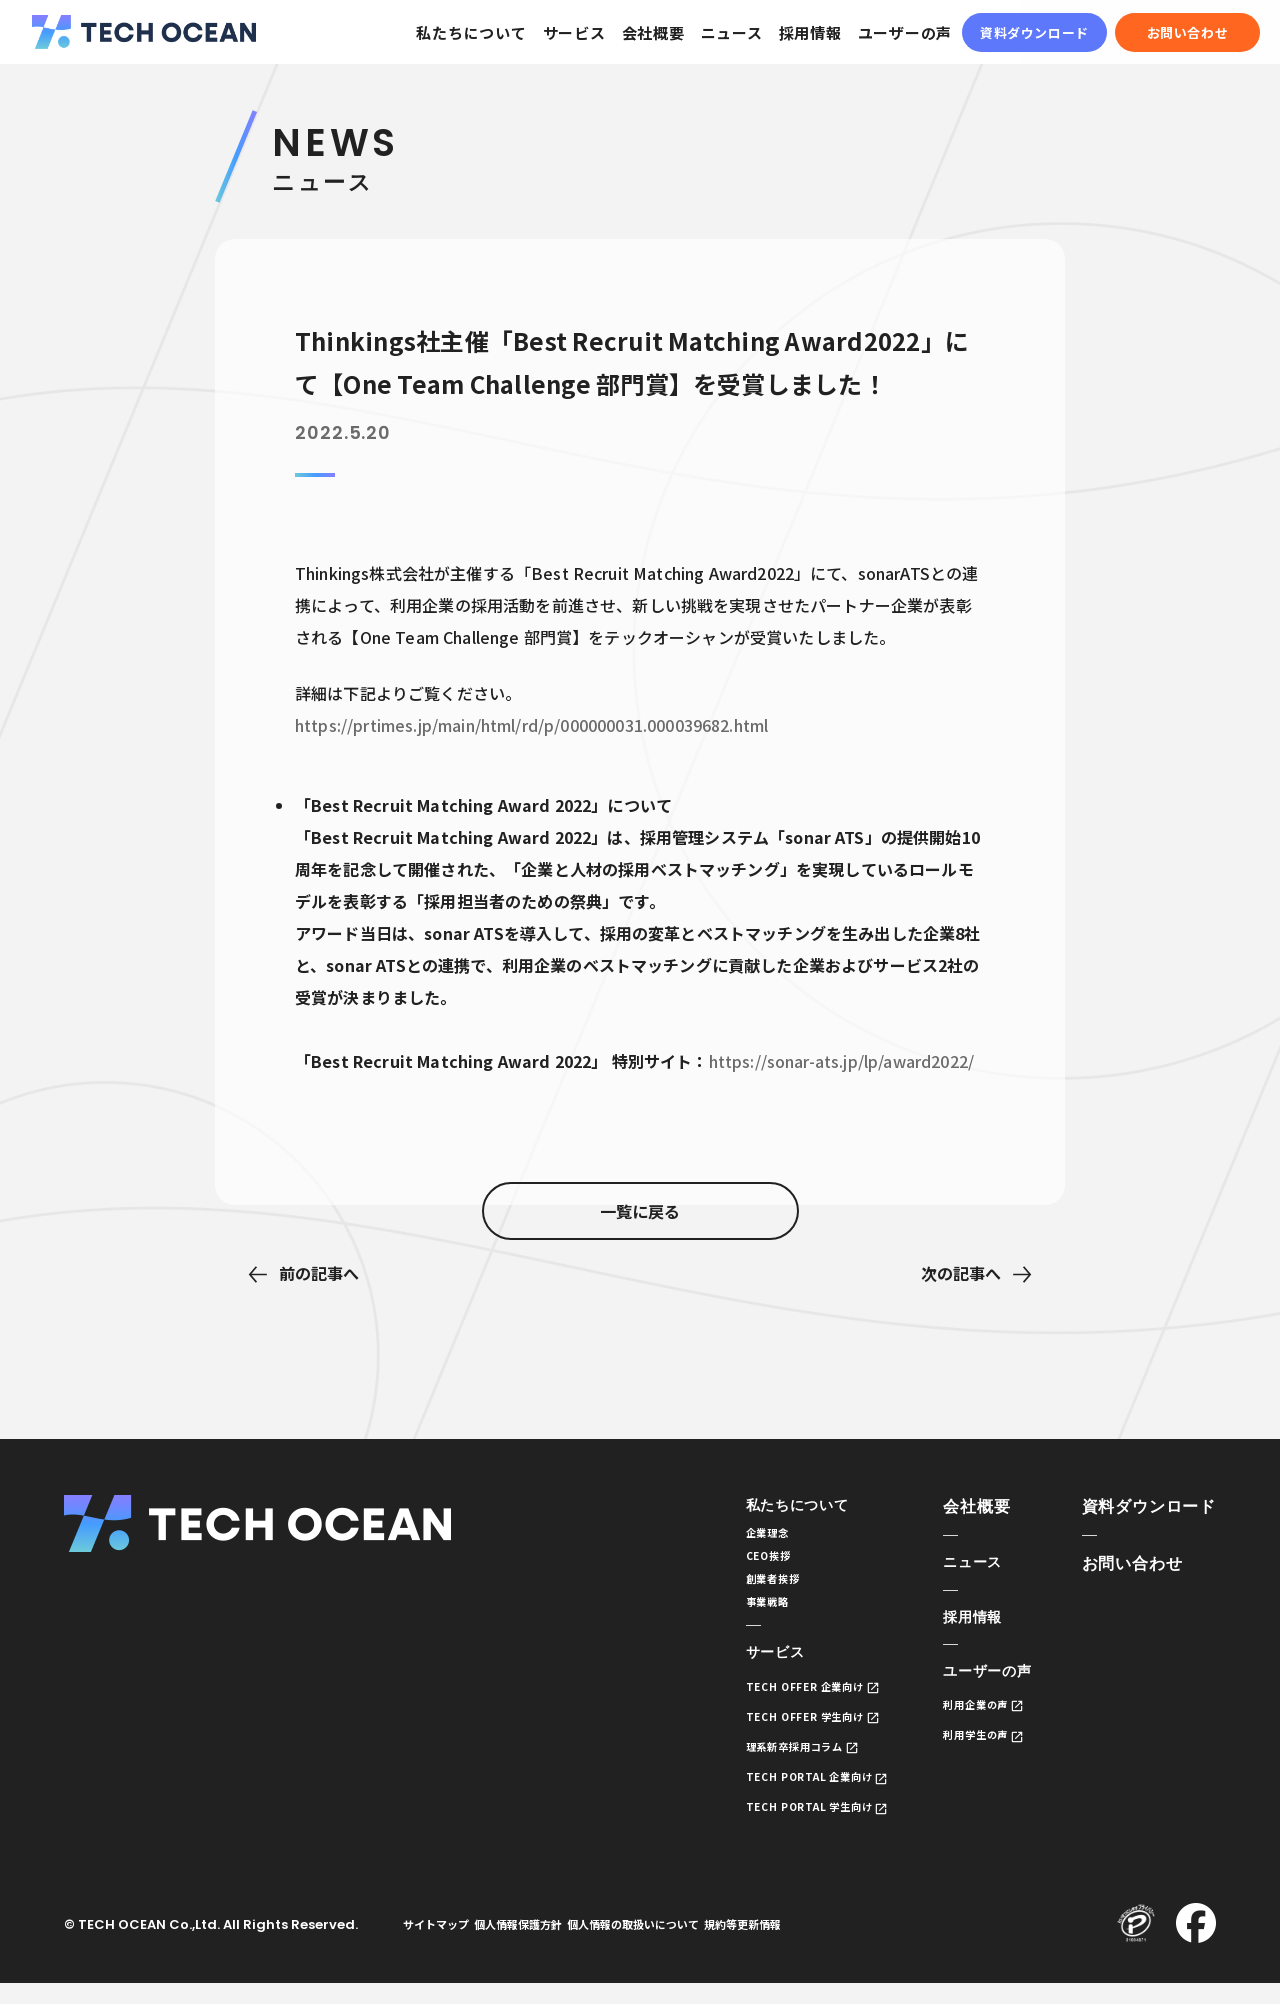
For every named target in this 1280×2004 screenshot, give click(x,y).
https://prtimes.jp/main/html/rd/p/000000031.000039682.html (531, 725)
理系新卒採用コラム (766, 1763)
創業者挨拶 (740, 1587)
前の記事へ (319, 1273)
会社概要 (653, 32)
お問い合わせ (1188, 32)
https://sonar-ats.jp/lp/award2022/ (841, 1061)
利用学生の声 (970, 1742)
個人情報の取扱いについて (670, 1945)
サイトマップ (443, 1945)
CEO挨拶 (735, 1561)
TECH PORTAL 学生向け (783, 1825)
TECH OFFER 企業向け (778, 1701)
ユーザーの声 (905, 32)
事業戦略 (734, 1613)
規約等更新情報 (794, 1945)
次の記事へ (961, 1273)
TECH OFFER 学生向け (778, 1732)
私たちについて (471, 32)
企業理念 (734, 1535)
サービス (574, 32)
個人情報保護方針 (540, 1945)
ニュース (732, 32)
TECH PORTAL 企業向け (783, 1794)
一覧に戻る (640, 1274)
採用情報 (810, 32)
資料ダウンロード (1034, 32)
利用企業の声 (970, 1711)
